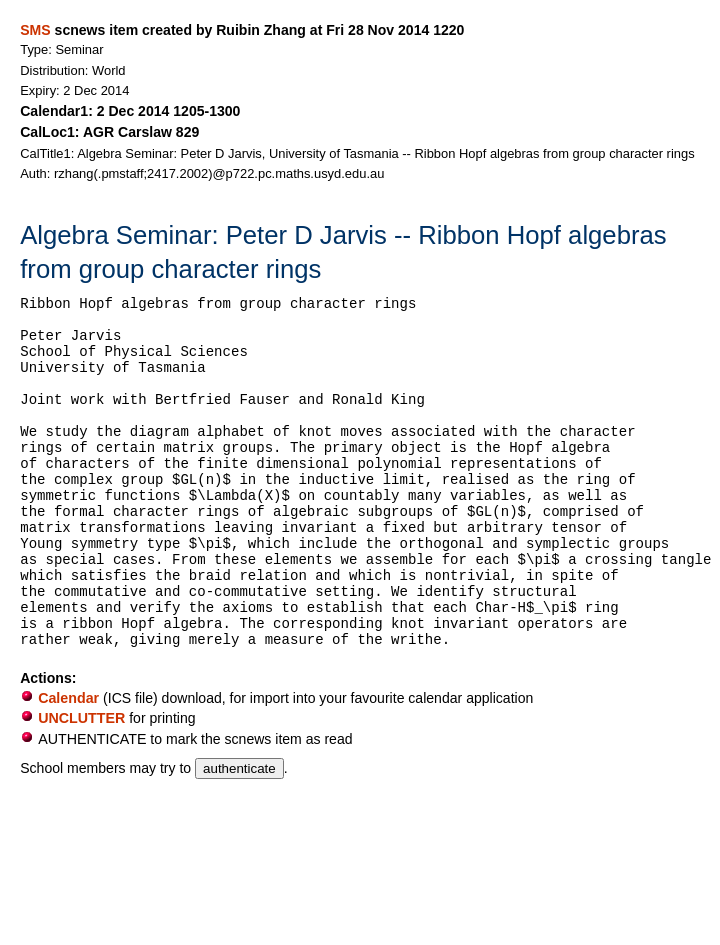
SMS (35, 30)
